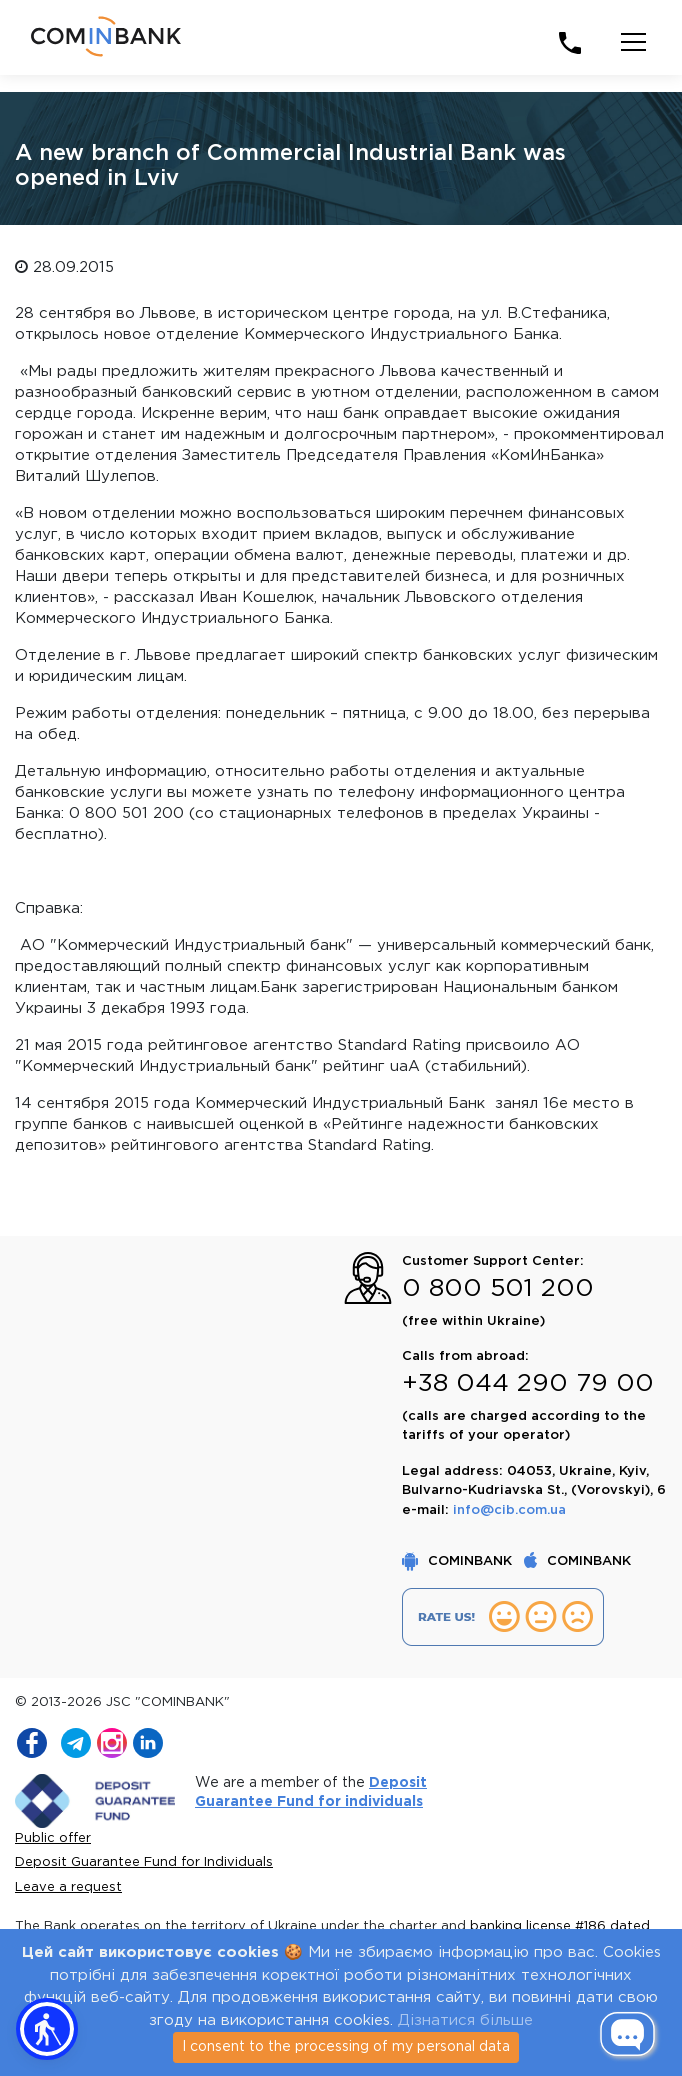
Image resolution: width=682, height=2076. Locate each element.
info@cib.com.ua (509, 1510)
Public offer (53, 1838)
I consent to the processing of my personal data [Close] (346, 2047)
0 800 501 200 (498, 1289)
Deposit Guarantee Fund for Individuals (144, 1862)
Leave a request (68, 1887)
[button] (47, 2029)
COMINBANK (459, 1561)
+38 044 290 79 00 (528, 1384)
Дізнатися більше (465, 2020)
